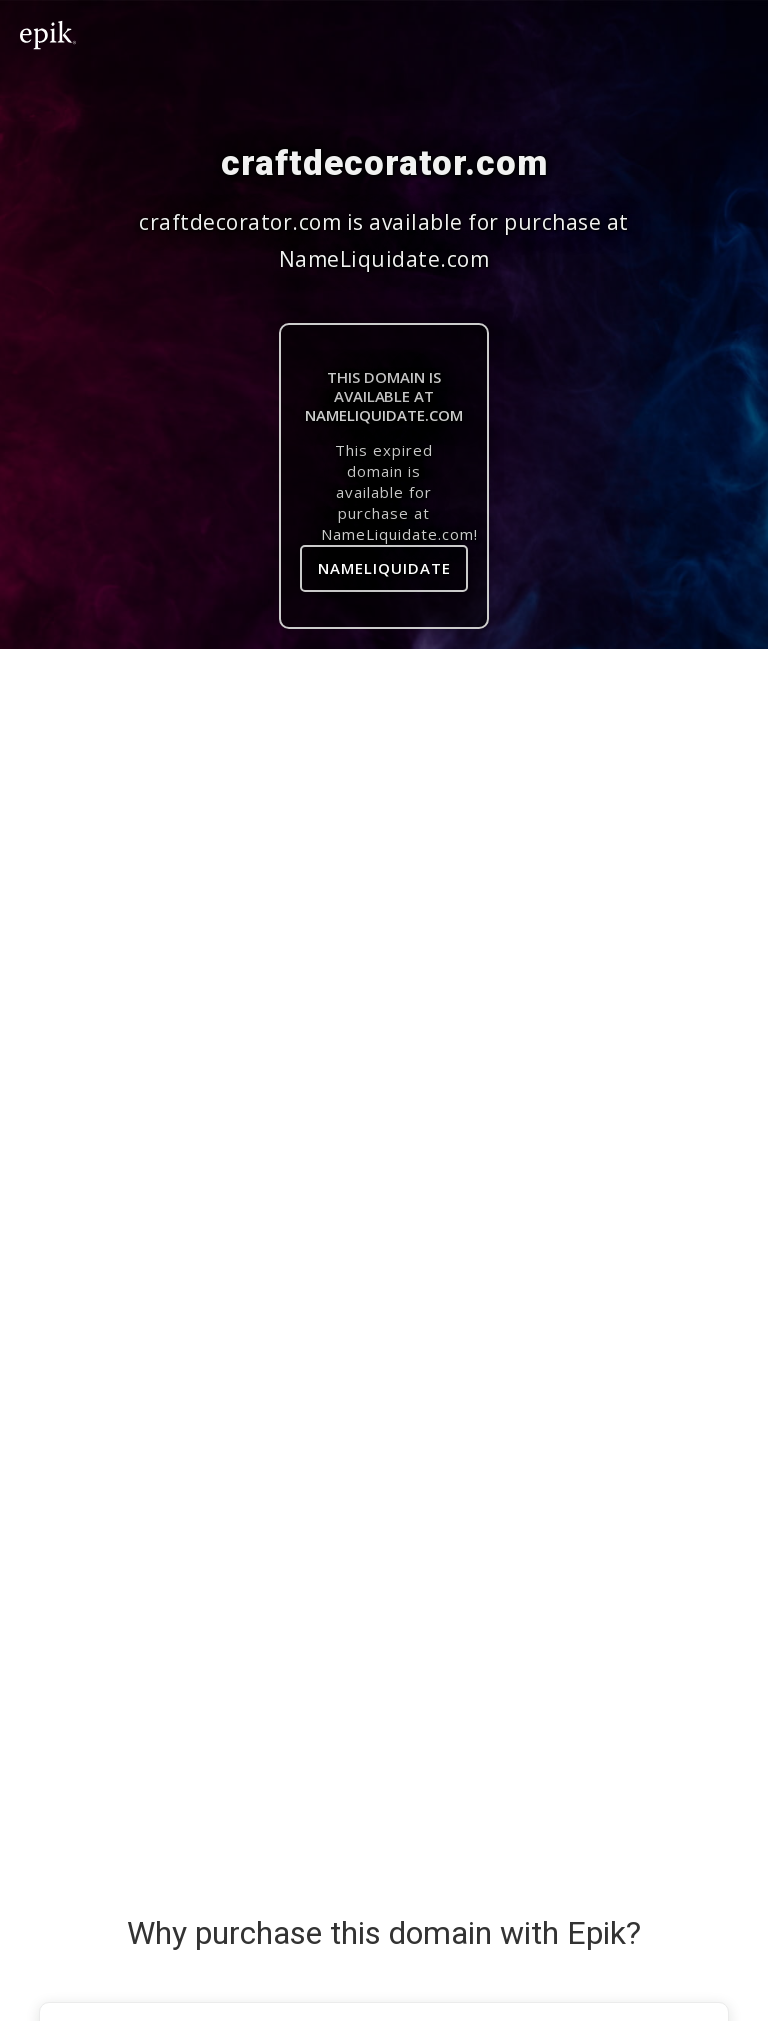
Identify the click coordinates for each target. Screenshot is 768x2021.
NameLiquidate (384, 568)
